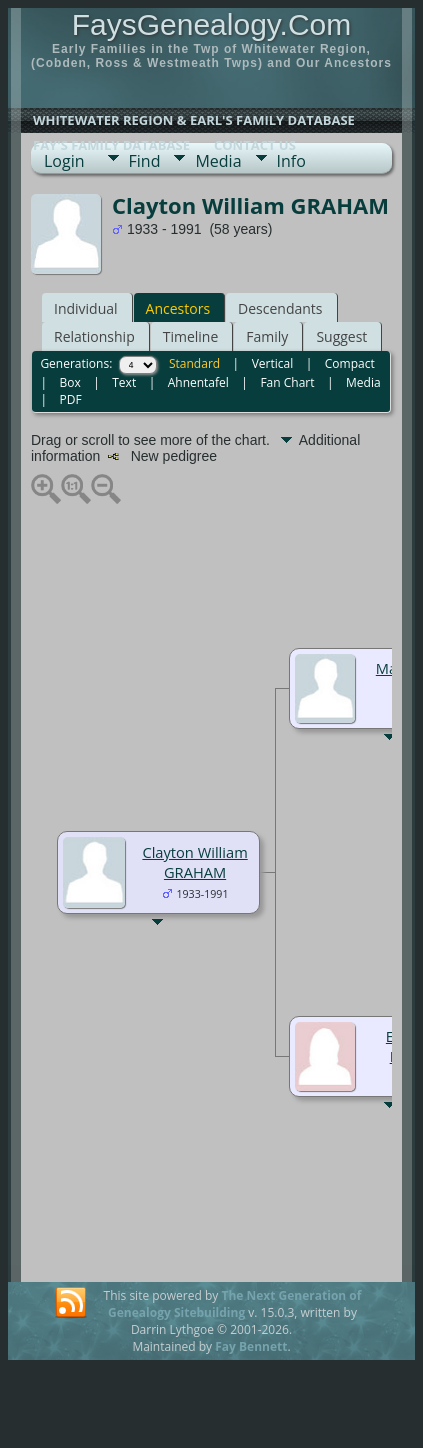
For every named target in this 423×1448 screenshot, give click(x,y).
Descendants (280, 308)
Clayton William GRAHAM (194, 862)
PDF (70, 399)
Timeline (191, 336)
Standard (194, 363)
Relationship (94, 336)
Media (218, 161)
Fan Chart (287, 382)
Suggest (341, 336)
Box (69, 382)
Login (64, 161)
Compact (350, 363)
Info (291, 161)
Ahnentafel (198, 382)
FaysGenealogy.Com (212, 24)
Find (145, 161)
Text (124, 382)
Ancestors (178, 308)
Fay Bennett (251, 1346)
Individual (86, 308)
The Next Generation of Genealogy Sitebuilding (234, 1304)
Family (267, 336)
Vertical (273, 363)
